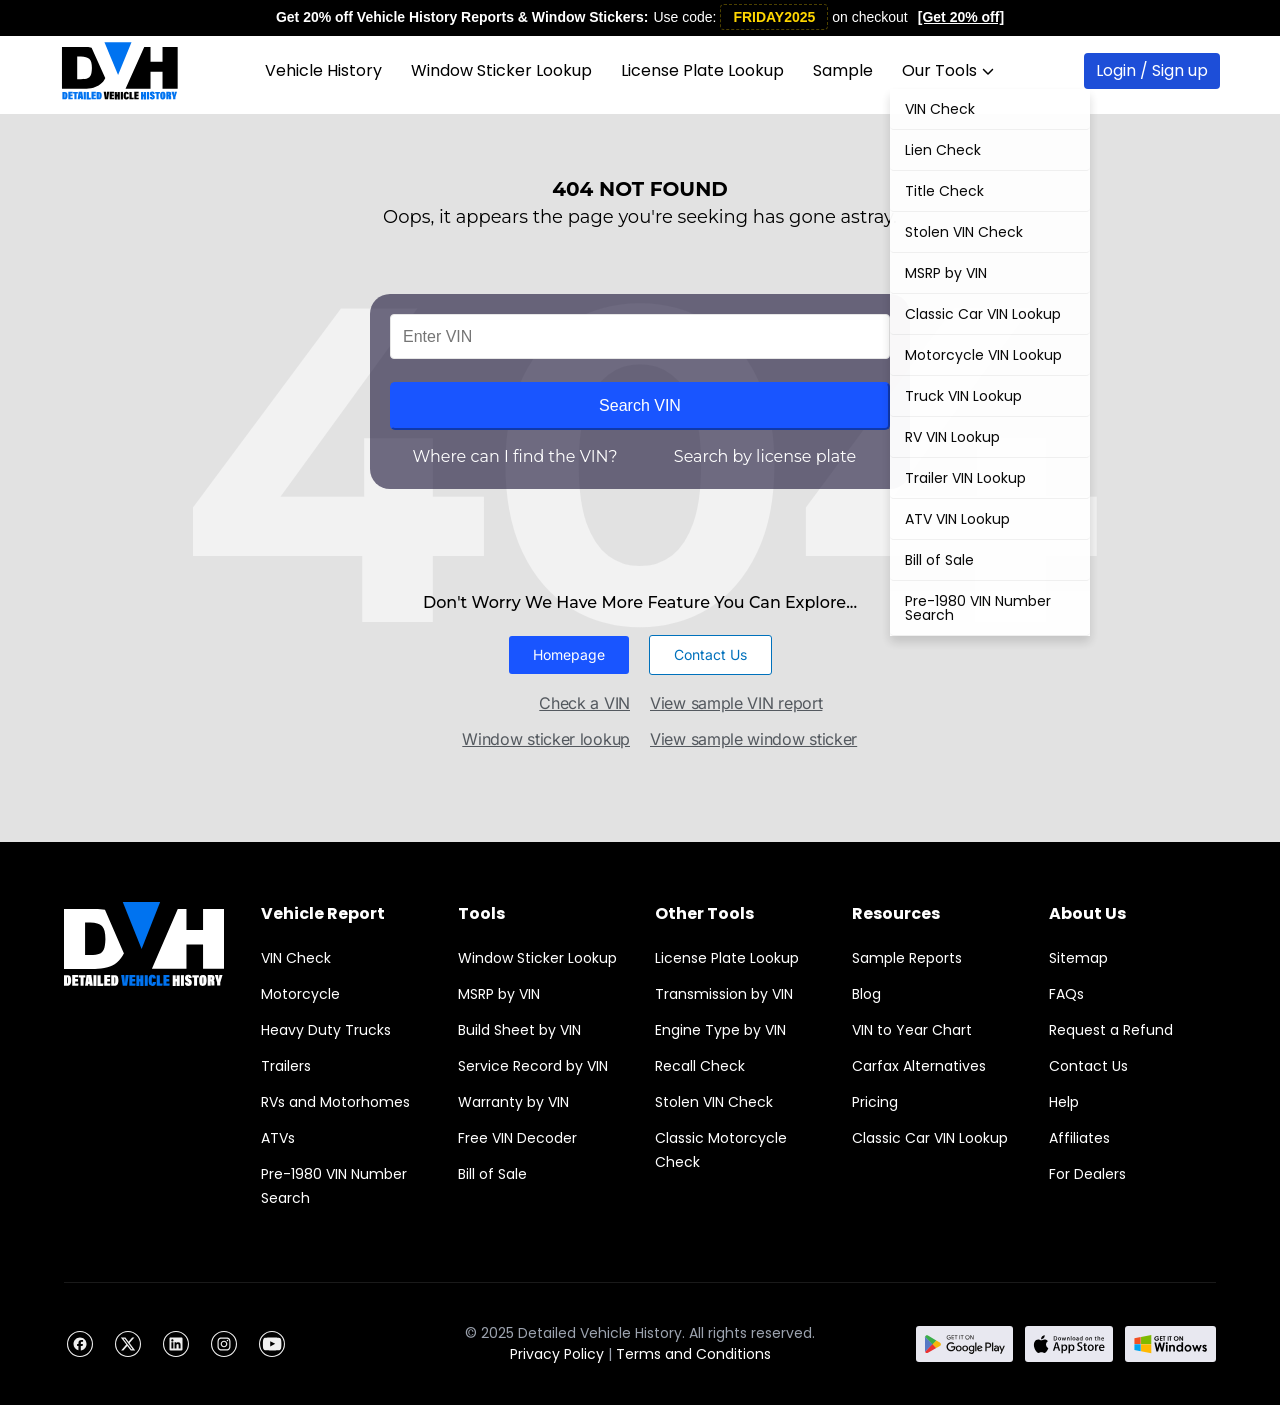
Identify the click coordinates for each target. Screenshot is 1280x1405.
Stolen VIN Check (714, 1102)
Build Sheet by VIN (519, 1030)
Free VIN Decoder (517, 1138)
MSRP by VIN (499, 994)
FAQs (1066, 994)
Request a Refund (1111, 1030)
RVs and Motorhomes (335, 1102)
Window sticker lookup (546, 739)
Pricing (875, 1102)
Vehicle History (323, 70)
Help (1064, 1102)
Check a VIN (584, 703)
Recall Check (700, 1066)
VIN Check (296, 958)
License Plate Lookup (702, 70)
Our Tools (948, 70)
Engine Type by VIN (720, 1030)
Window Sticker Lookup (501, 70)
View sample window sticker (753, 739)
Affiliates (1079, 1138)
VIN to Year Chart (912, 1030)
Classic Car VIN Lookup (930, 1138)
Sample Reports (907, 958)
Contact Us (1088, 1066)
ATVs (278, 1138)
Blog (866, 994)
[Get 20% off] (961, 17)
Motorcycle (300, 994)
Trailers (286, 1066)
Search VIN (640, 405)
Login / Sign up (1152, 70)
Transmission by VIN (724, 994)
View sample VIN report (736, 703)
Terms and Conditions (693, 1354)
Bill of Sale (492, 1174)
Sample (843, 70)
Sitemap (1078, 958)
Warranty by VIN (513, 1102)
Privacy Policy (557, 1354)
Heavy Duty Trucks (326, 1030)
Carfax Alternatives (919, 1066)
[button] (569, 655)
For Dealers (1087, 1174)
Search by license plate (765, 456)
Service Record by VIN (533, 1066)
